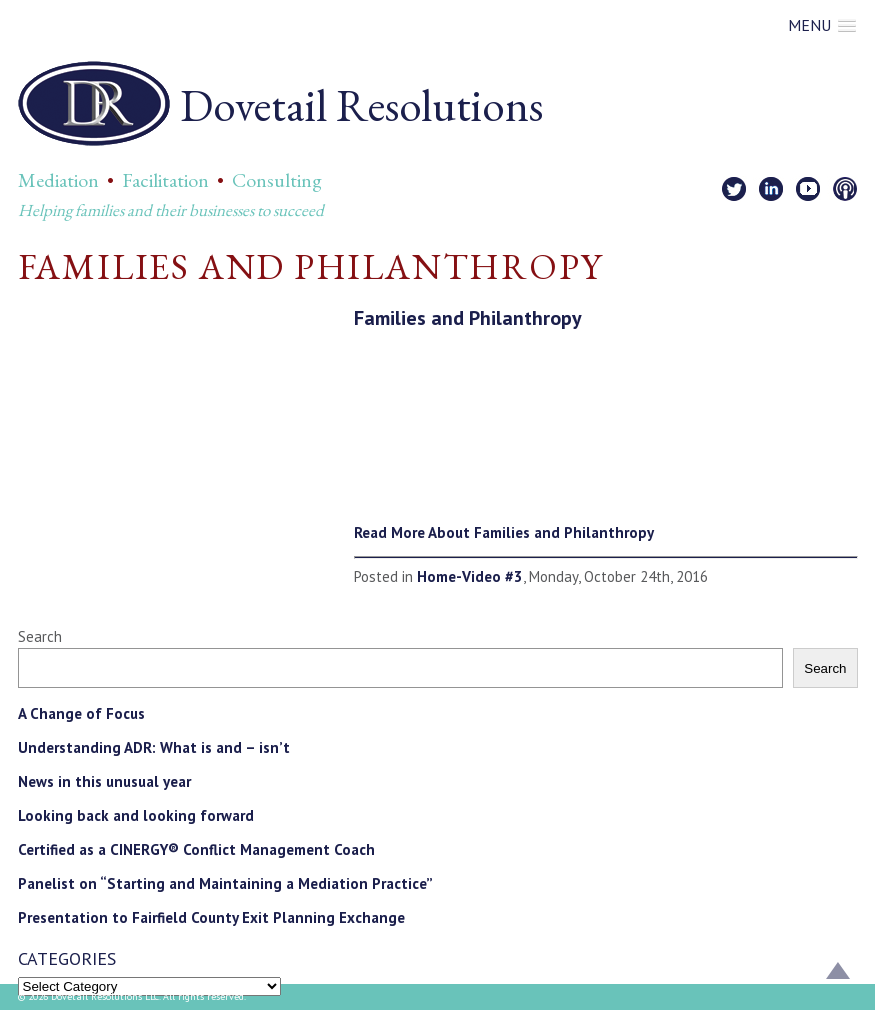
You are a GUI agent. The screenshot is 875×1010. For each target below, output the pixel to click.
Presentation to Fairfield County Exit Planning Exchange (211, 917)
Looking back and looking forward (136, 815)
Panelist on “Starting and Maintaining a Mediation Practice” (225, 883)
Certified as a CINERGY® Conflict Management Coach (196, 849)
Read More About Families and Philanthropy (504, 532)
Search (40, 636)
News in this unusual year (104, 781)
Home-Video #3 (470, 576)
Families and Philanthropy (468, 318)
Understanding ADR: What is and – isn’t (154, 747)
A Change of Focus (81, 713)
